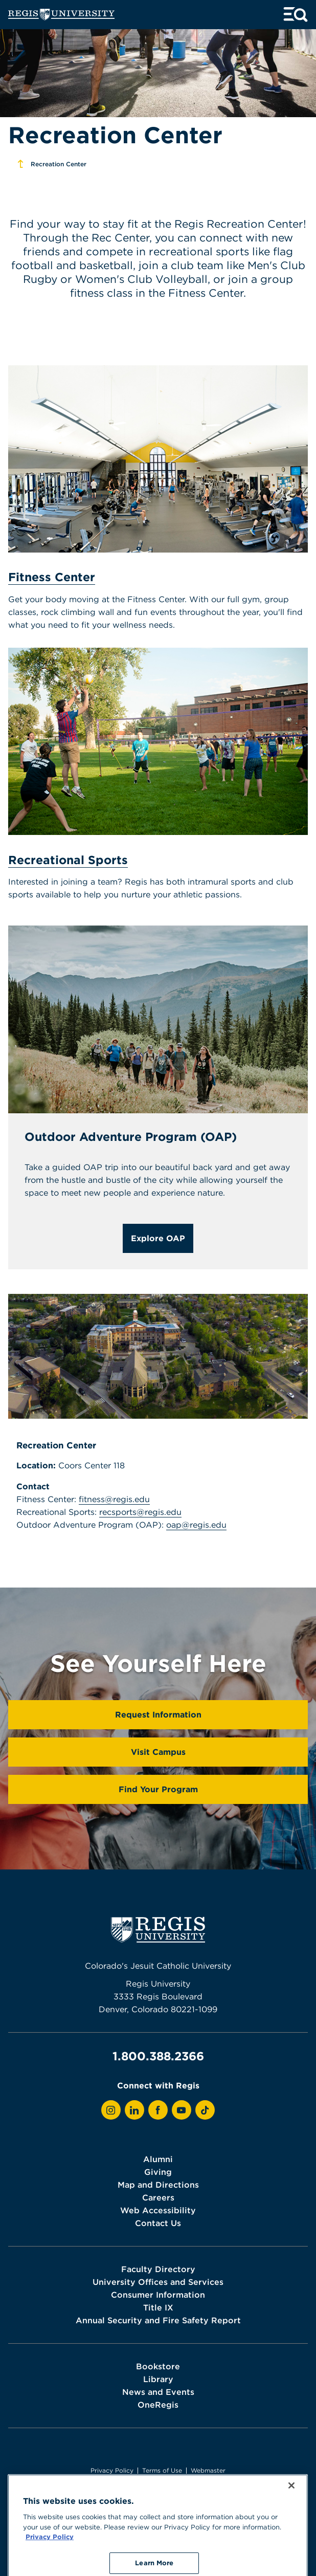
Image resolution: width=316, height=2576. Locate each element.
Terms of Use (162, 2470)
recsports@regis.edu (140, 1512)
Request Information (158, 1714)
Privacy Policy (112, 2470)
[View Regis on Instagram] (111, 2110)
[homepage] (61, 14)
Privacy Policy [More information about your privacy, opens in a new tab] (50, 2563)
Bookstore (158, 2366)
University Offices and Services (158, 2282)
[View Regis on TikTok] (205, 2110)
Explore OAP (158, 1238)
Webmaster (208, 2470)
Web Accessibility (158, 2210)
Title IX (158, 2307)
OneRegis (158, 2404)
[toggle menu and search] (295, 14)
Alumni (158, 2159)
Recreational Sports (68, 859)
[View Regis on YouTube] (181, 2110)
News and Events (158, 2392)
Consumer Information (158, 2294)
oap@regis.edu (196, 1525)
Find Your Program (158, 1789)
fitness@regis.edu (114, 1499)
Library (158, 2379)
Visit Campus (158, 1752)
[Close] (291, 2512)
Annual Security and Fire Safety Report (158, 2320)
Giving (158, 2172)
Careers (158, 2197)
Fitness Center (51, 576)
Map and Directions (158, 2184)
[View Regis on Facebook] (158, 2110)
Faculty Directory (158, 2269)
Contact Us (158, 2223)
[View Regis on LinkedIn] (134, 2110)
